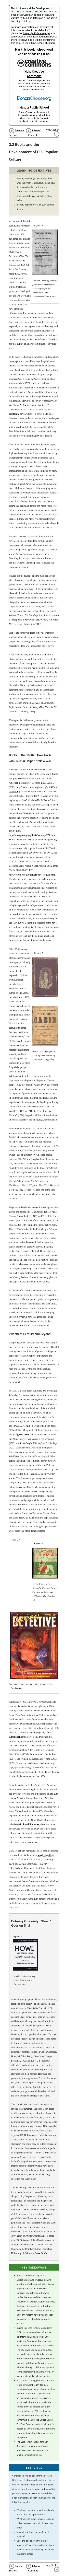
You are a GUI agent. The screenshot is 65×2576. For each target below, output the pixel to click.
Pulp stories (31, 1491)
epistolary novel (17, 413)
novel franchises (45, 1855)
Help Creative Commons (34, 73)
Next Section (52, 129)
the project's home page (36, 33)
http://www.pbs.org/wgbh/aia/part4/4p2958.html (32, 835)
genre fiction (23, 1434)
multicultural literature (27, 1824)
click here (28, 21)
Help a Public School (34, 107)
